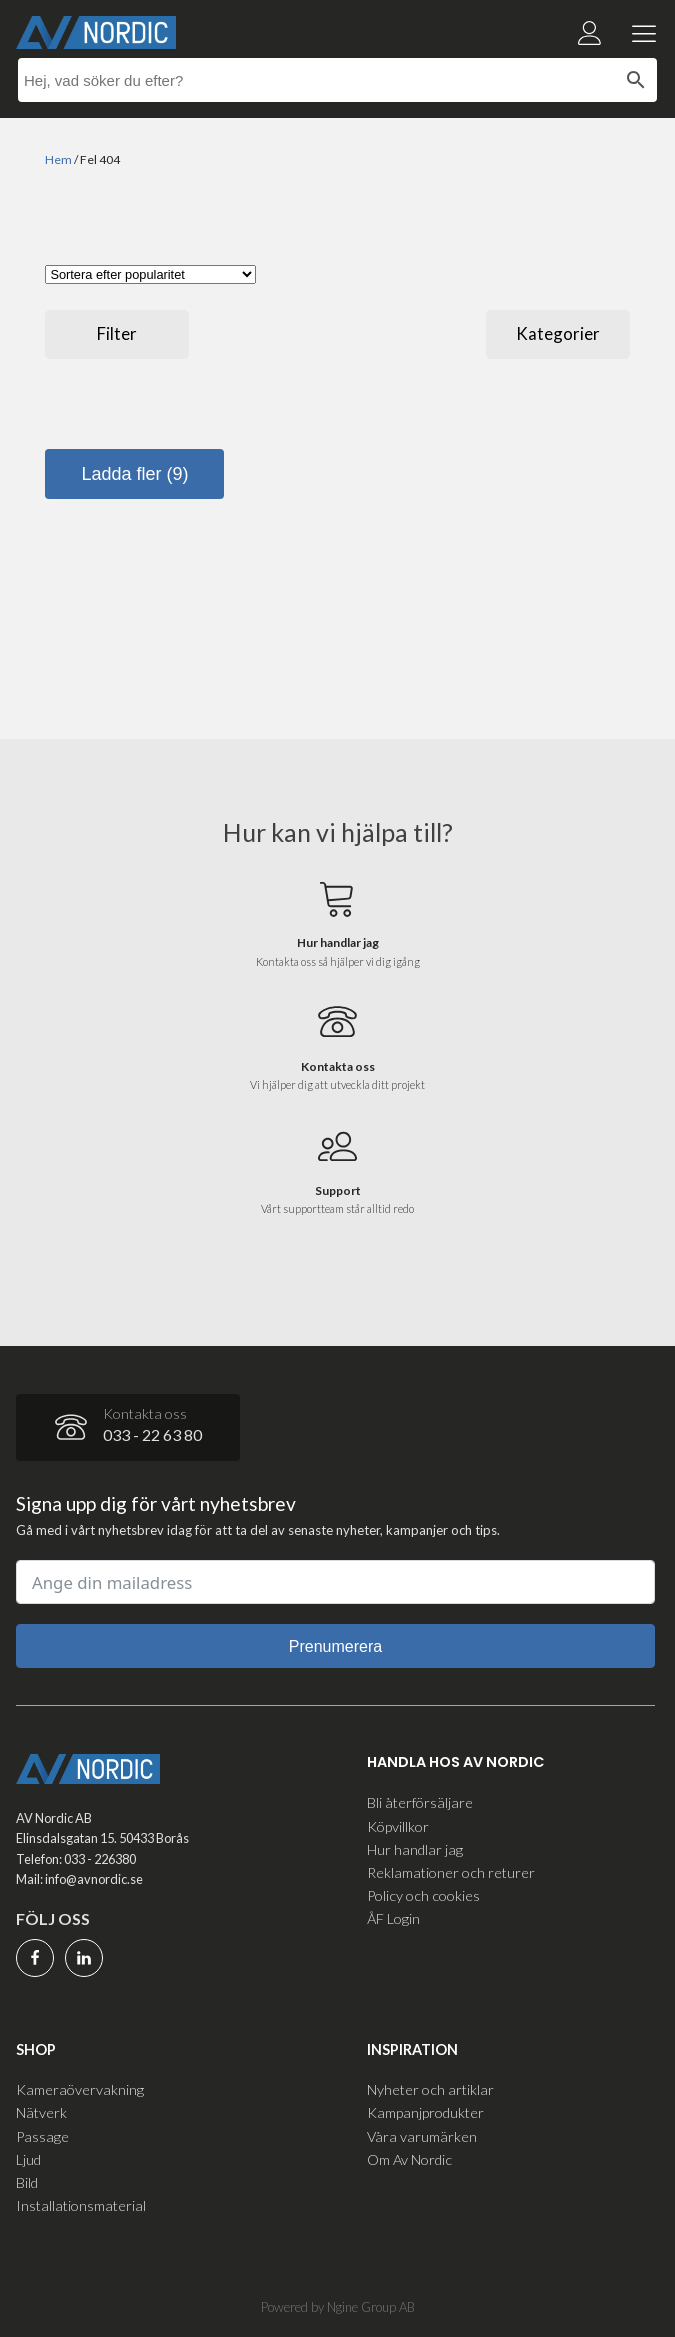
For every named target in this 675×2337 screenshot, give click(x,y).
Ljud (28, 2159)
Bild (27, 2182)
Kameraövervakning (80, 2089)
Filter (117, 333)
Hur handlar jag (415, 1849)
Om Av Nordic (409, 2159)
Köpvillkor (398, 1826)
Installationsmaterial (81, 2205)
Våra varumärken (422, 2136)
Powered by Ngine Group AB (338, 2307)
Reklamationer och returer (451, 1872)
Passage (42, 2136)
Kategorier (558, 333)
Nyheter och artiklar (430, 2089)
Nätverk (41, 2112)
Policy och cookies (423, 1895)
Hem (58, 159)
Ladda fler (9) (134, 474)
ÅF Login (393, 1918)
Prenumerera (335, 1646)
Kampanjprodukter (425, 2112)
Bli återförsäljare (420, 1802)
